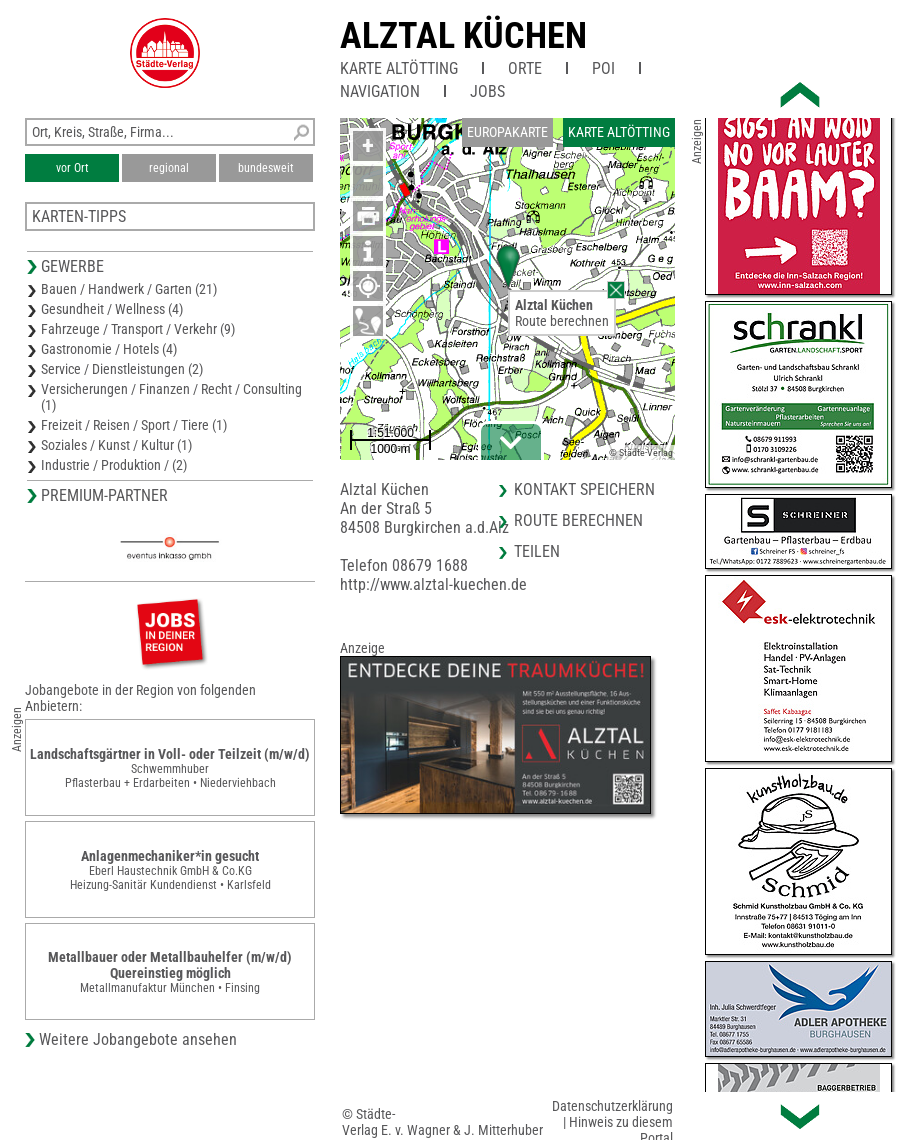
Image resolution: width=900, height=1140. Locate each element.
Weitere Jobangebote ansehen (138, 1039)
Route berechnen (562, 321)
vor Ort (72, 168)
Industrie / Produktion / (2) (114, 465)
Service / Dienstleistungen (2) (122, 369)
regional (169, 168)
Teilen (537, 551)
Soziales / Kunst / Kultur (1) (116, 445)
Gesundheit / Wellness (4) (112, 309)
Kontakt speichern (584, 489)
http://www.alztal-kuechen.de (433, 584)
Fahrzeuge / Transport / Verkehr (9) (138, 329)
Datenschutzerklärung (612, 1106)
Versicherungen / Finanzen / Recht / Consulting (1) (171, 397)
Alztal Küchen (463, 36)
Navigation (380, 91)
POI (603, 68)
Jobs (487, 91)
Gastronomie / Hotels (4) (109, 349)
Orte (525, 68)
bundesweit (266, 168)
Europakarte (507, 132)
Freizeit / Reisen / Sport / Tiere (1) (134, 425)
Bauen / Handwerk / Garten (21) (129, 289)
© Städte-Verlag (641, 452)
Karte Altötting (399, 68)
